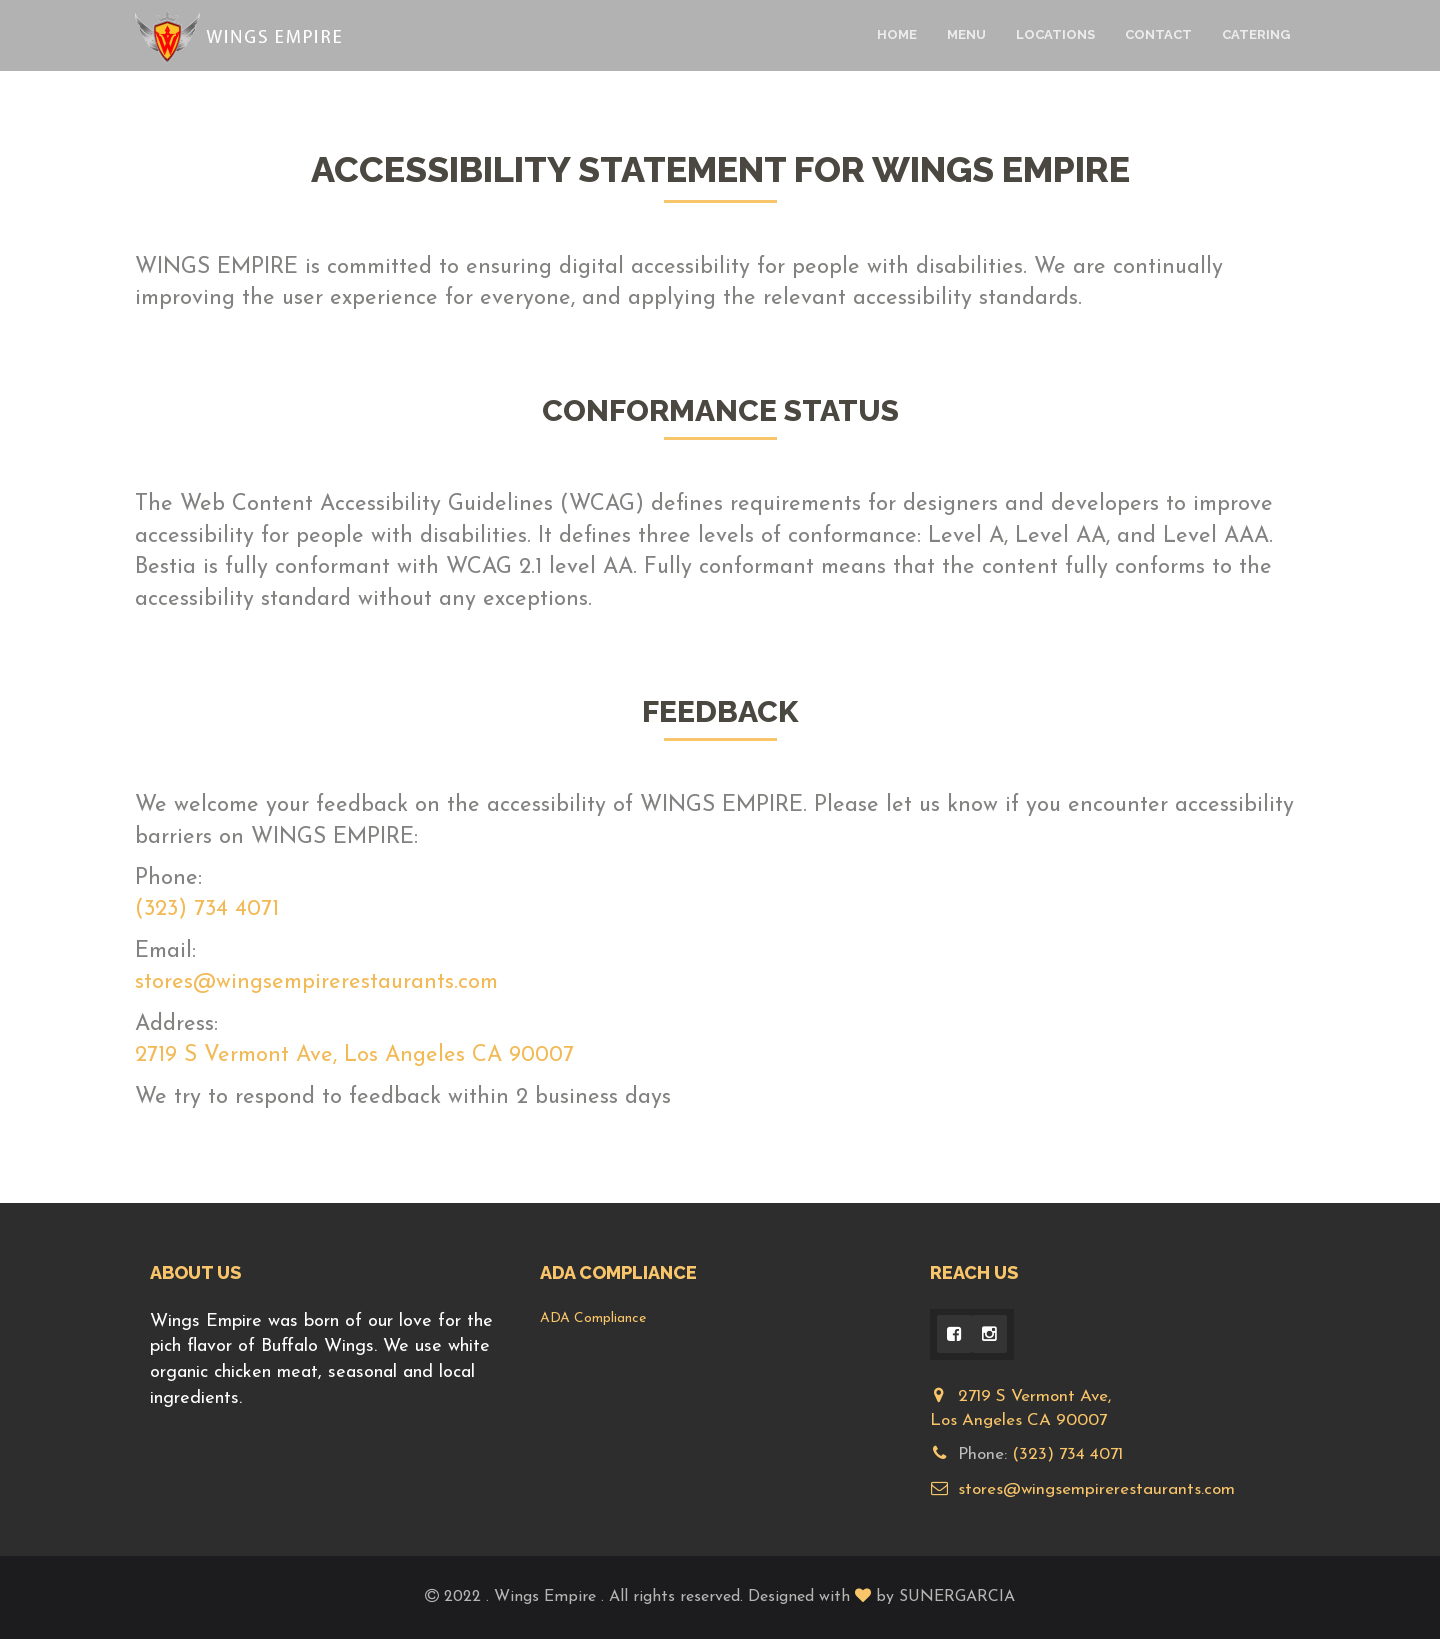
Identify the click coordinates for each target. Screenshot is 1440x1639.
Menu (966, 34)
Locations (1055, 34)
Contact (1158, 34)
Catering (1256, 34)
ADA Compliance (593, 1318)
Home (897, 34)
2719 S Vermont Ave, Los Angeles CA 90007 (354, 1055)
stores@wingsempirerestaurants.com (316, 982)
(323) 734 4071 (207, 909)
